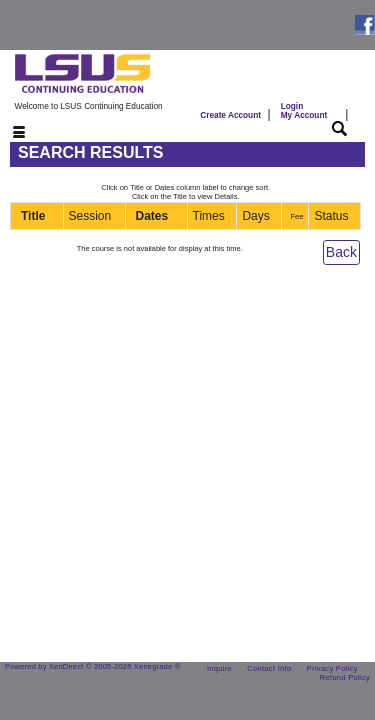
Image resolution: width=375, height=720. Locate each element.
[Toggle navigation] (7, 133)
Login (304, 111)
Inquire (219, 668)
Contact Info (269, 668)
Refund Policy (345, 677)
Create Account (230, 115)
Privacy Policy (332, 668)
